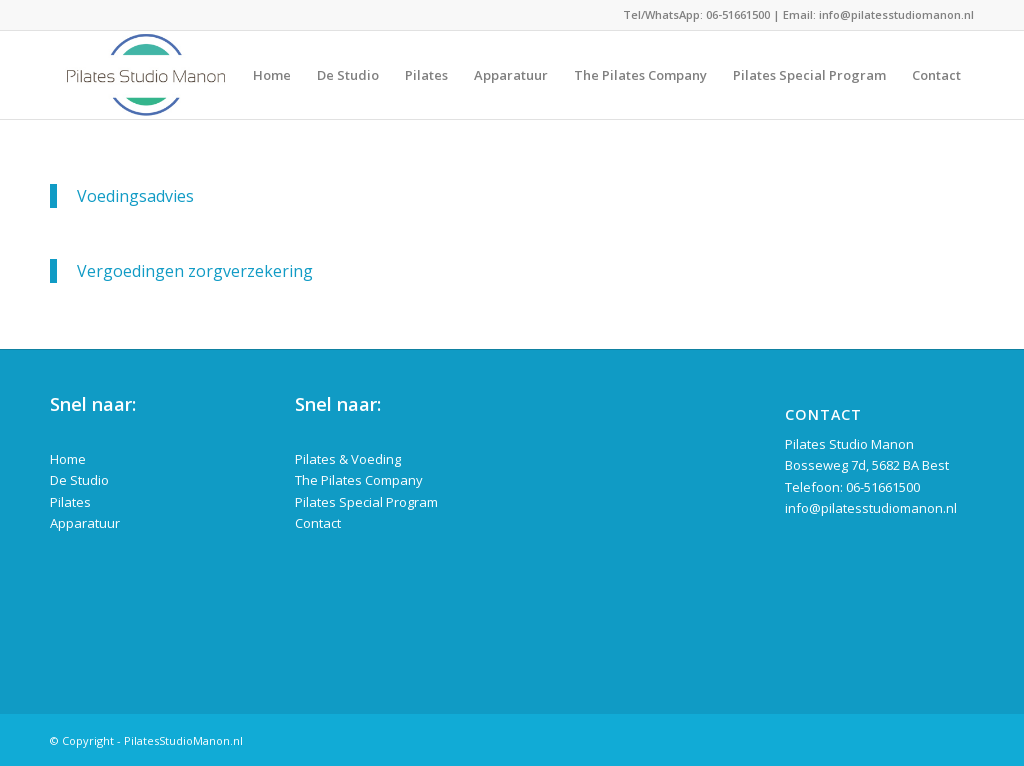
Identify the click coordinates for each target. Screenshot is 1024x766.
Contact (318, 523)
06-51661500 (738, 14)
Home (68, 459)
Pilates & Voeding (348, 459)
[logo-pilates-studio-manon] (146, 75)
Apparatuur (85, 523)
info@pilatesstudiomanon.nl (896, 14)
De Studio (79, 480)
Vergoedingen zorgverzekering (195, 271)
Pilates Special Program (366, 502)
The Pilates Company (359, 480)
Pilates (70, 502)
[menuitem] (272, 75)
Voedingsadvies (135, 196)
